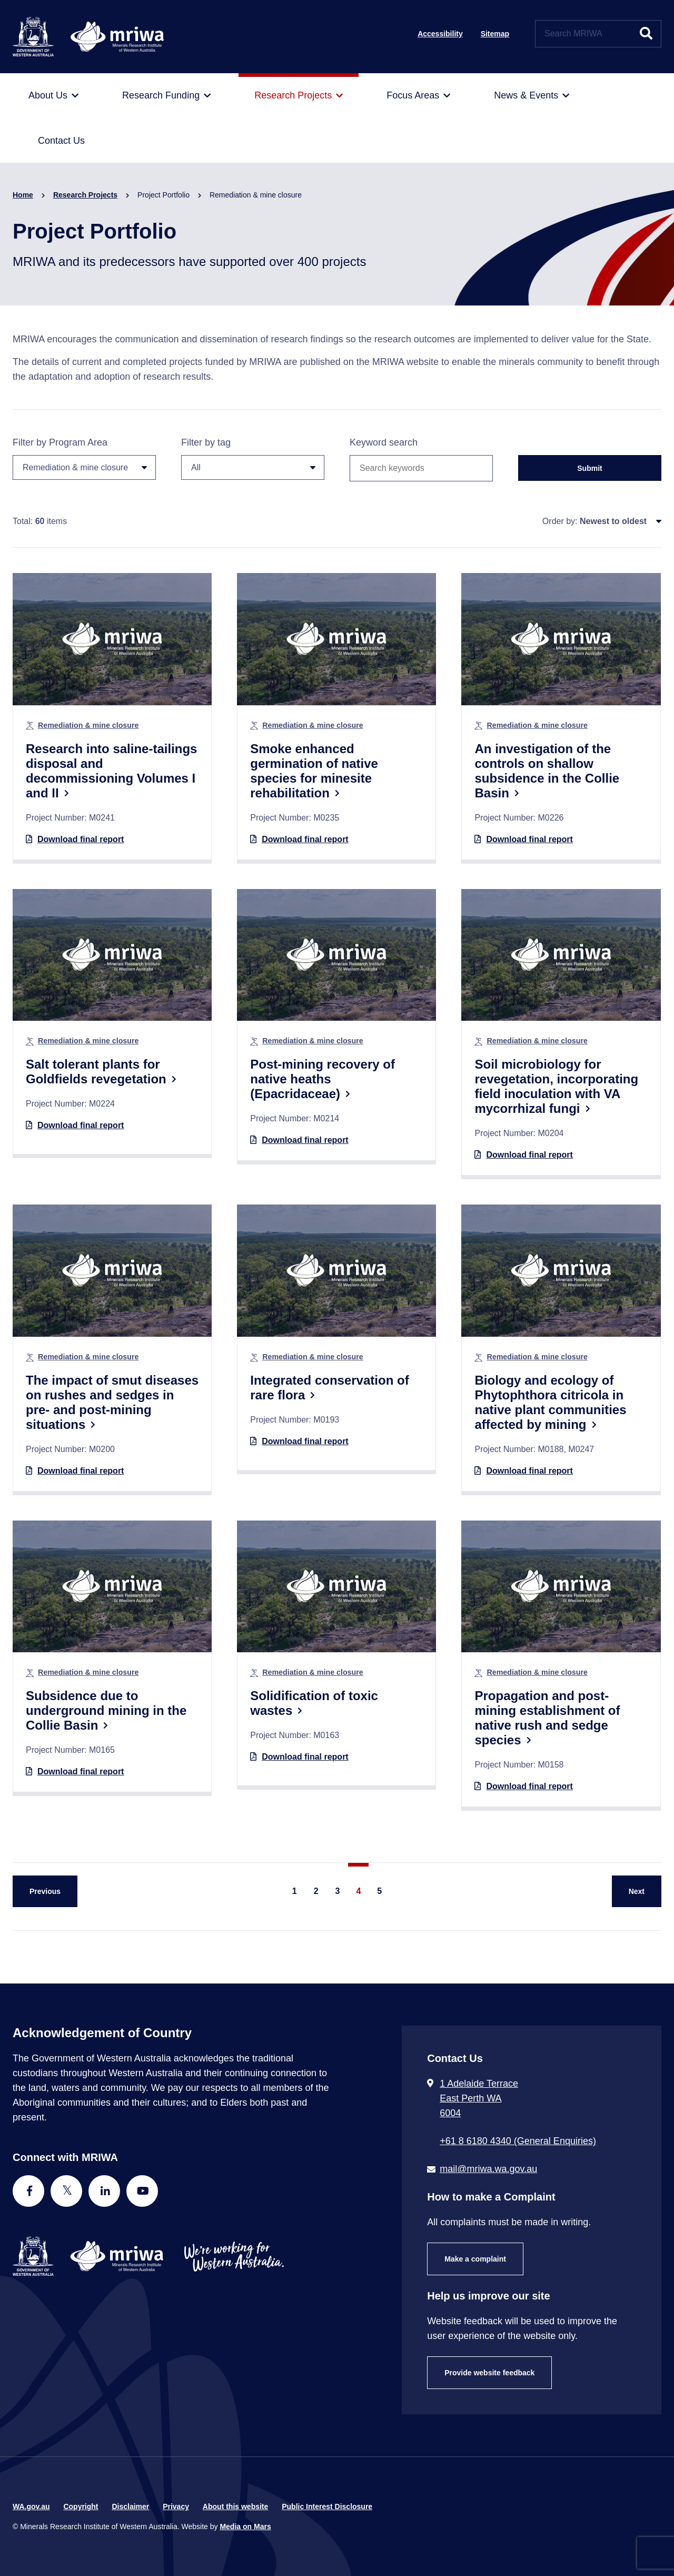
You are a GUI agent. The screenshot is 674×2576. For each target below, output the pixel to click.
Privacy (176, 2506)
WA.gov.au (31, 2506)
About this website (235, 2506)
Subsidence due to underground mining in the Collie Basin (106, 1710)
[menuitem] (53, 96)
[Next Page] (636, 1891)
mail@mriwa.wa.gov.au (488, 2169)
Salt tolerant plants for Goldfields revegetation (96, 1071)
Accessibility (440, 33)
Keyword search (384, 442)
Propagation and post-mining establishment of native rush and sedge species (547, 1718)
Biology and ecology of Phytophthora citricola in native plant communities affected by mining (550, 1402)
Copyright (80, 2506)
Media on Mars (245, 2526)
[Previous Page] (45, 1891)
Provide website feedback (489, 2372)
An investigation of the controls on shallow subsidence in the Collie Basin (546, 771)
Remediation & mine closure (88, 725)
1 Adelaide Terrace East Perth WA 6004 (479, 2098)
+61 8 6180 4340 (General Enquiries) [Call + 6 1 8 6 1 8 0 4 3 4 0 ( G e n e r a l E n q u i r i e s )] (518, 2141)
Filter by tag (252, 458)
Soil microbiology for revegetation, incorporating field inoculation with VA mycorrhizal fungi (556, 1086)
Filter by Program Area (84, 458)
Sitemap (495, 33)
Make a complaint (475, 2259)
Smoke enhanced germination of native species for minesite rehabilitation (314, 771)
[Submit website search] (646, 34)
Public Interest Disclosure (327, 2506)
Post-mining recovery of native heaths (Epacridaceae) (322, 1079)
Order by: (560, 521)
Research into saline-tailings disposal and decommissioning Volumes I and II (111, 771)
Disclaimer (130, 2506)
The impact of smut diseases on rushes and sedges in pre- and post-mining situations (112, 1402)
